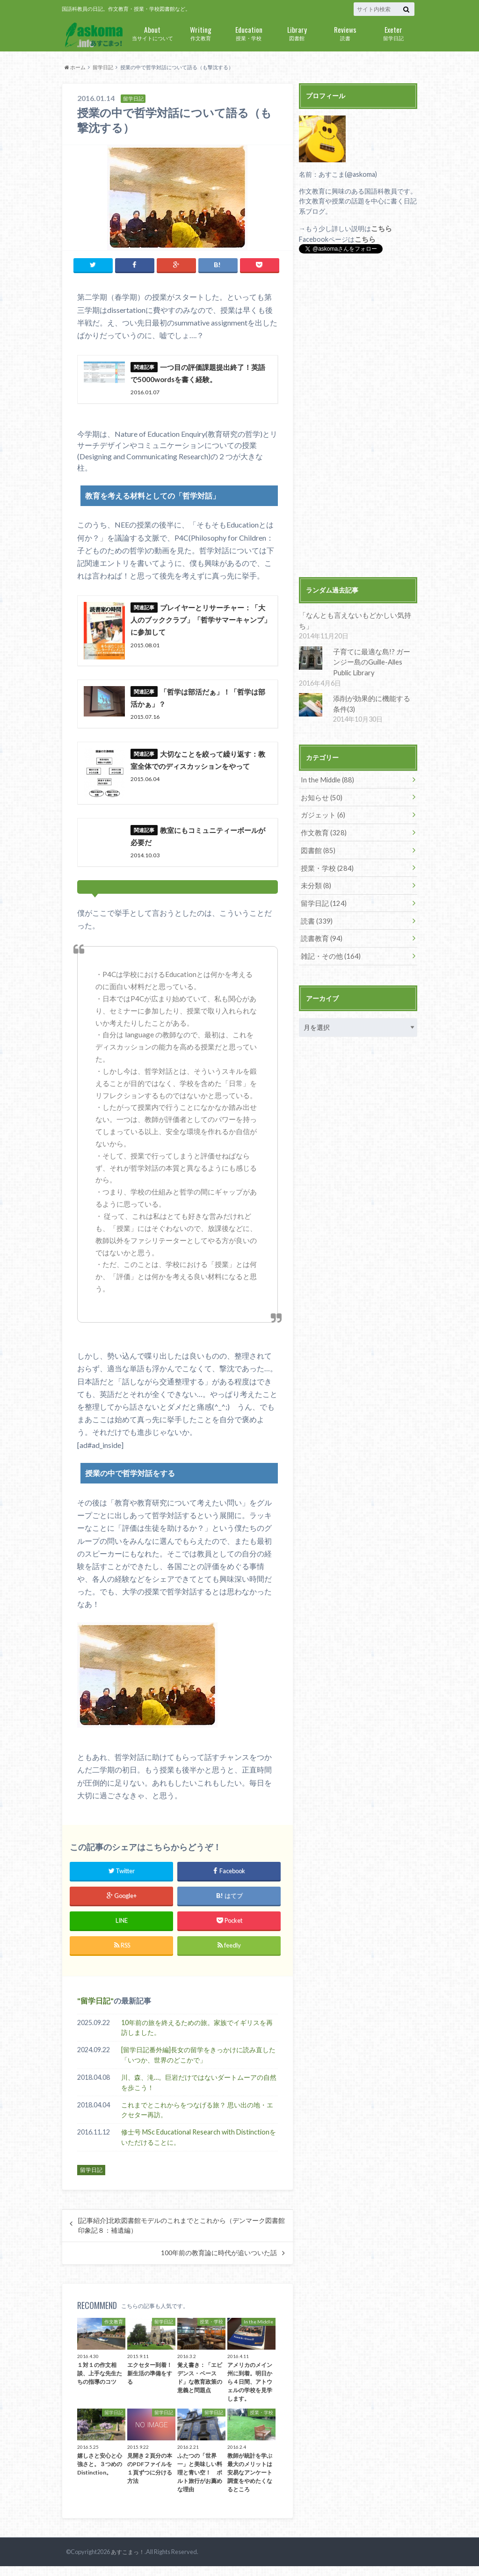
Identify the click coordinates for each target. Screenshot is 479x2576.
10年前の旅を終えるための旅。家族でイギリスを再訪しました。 (197, 2037)
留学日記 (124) (322, 886)
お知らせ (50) (320, 782)
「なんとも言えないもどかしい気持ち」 (358, 614)
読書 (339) (315, 903)
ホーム (75, 67)
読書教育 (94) (320, 921)
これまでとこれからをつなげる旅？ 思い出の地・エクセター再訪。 (197, 2120)
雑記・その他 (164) (328, 938)
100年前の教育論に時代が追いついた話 (219, 2262)
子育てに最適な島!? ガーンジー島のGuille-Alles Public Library (372, 649)
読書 (345, 32)
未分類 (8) (315, 869)
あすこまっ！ (126, 2561)
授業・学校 (249, 32)
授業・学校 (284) (325, 851)
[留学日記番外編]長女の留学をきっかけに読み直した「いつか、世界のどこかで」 (198, 2065)
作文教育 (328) (322, 817)
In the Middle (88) (326, 765)
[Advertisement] (358, 415)
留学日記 (393, 32)
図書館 (297, 32)
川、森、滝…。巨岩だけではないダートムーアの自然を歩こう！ (198, 2092)
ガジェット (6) (321, 799)
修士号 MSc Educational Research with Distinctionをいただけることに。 (198, 2147)
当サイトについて (152, 32)
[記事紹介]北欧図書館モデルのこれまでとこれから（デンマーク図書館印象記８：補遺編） (181, 2235)
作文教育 (200, 32)
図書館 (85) (317, 834)
